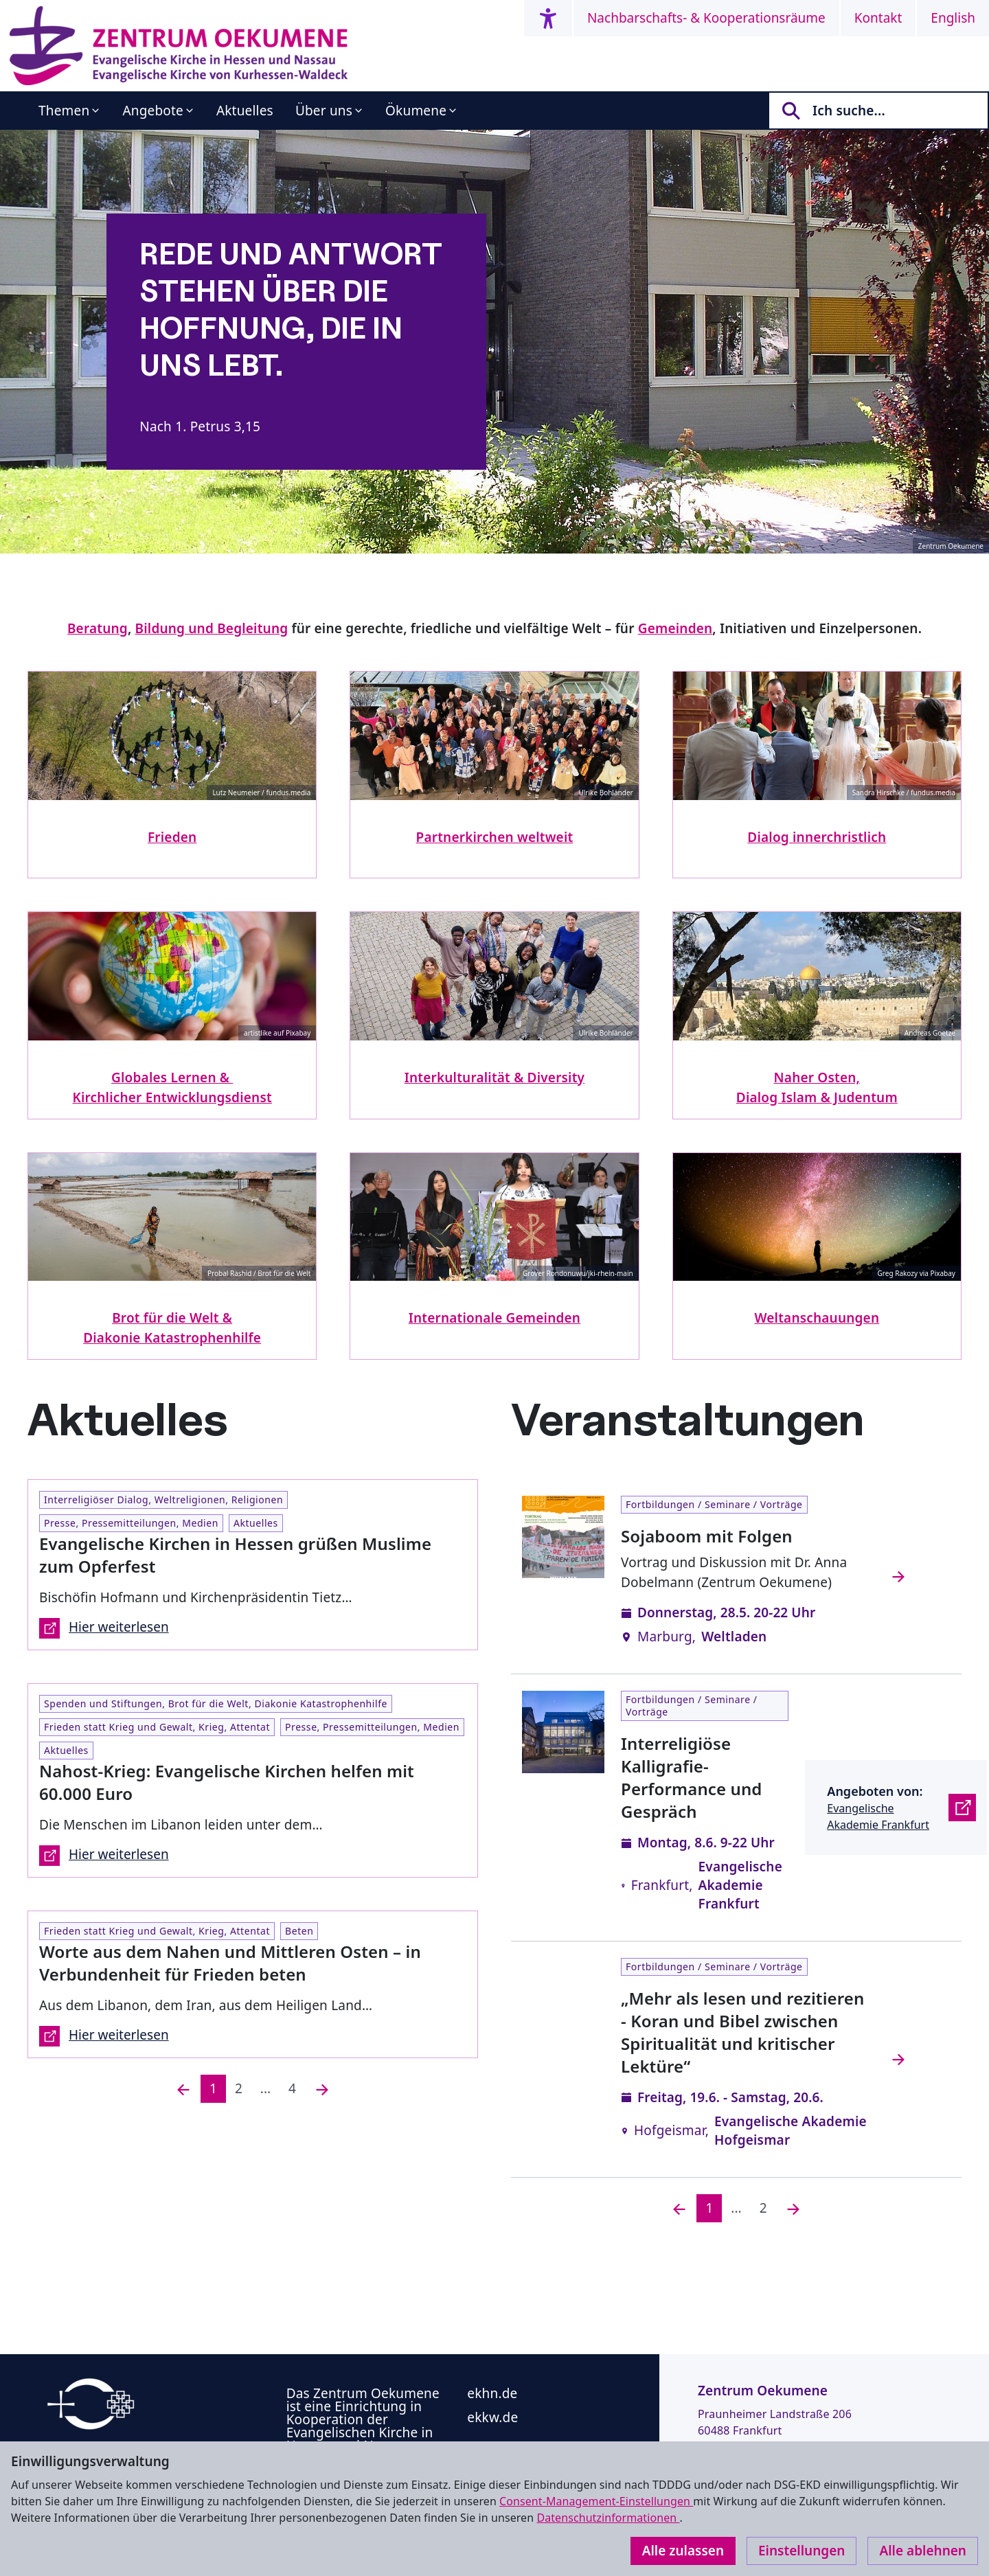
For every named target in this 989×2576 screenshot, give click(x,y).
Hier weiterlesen (104, 1628)
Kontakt (878, 18)
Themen (63, 110)
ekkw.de (492, 2417)
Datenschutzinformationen (607, 2517)
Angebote (152, 110)
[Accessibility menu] (548, 18)
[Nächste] (322, 2089)
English (953, 18)
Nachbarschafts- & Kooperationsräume (706, 18)
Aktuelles (244, 110)
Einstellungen (801, 2551)
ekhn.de (492, 2393)
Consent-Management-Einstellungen (596, 2501)
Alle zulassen (683, 2551)
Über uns (323, 110)
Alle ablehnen (922, 2551)
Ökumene (415, 110)
